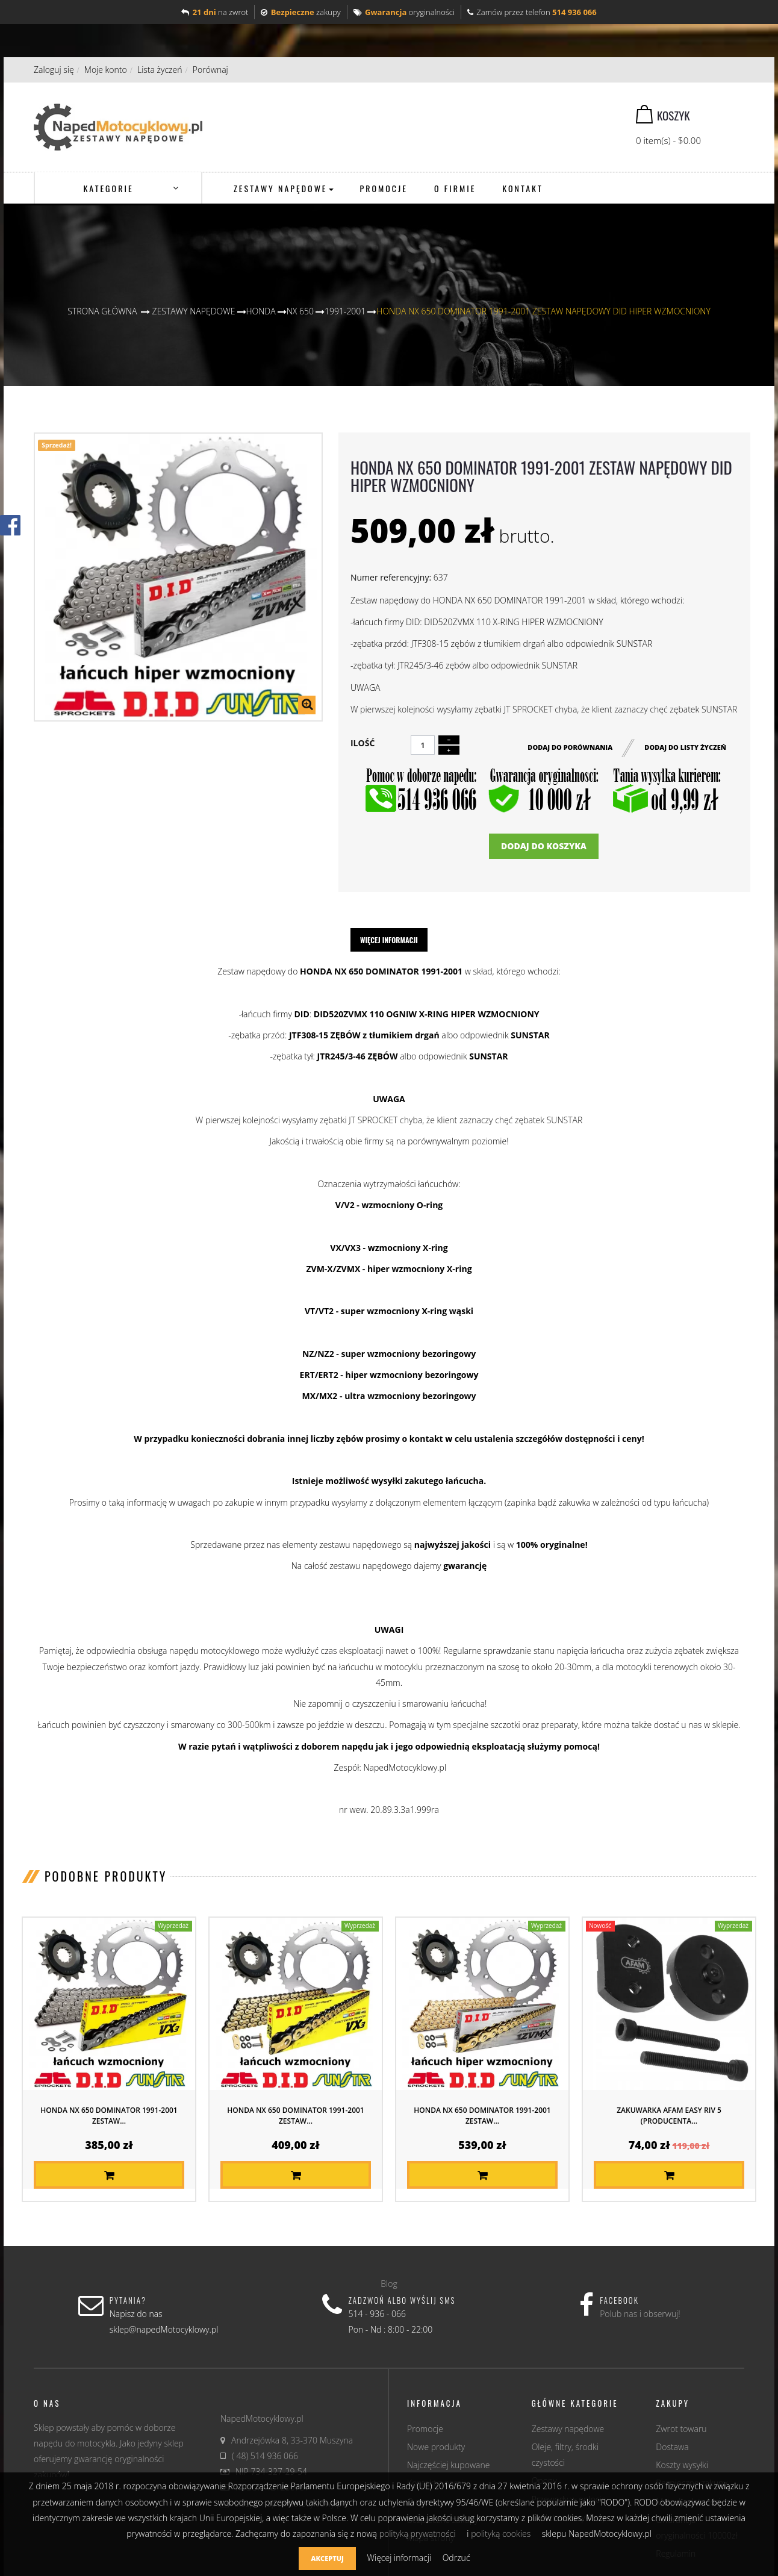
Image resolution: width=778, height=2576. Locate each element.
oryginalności (404, 12)
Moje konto (105, 69)
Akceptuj (327, 2558)
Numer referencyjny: (390, 577)
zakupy (300, 12)
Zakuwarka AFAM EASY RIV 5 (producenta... (669, 2115)
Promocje (425, 2428)
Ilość (362, 743)
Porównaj (210, 69)
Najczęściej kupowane (448, 2465)
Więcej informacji (389, 940)
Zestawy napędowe (568, 2428)
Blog (389, 2283)
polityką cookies (501, 2533)
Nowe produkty (436, 2447)
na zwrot (214, 12)
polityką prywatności (417, 2533)
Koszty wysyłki (682, 2465)
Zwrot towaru (681, 2428)
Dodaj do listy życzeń (685, 746)
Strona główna (102, 311)
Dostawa (672, 2447)
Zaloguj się (54, 69)
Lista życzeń (159, 69)
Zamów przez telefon (532, 12)
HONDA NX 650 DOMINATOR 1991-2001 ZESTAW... (108, 2115)
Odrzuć (456, 2557)
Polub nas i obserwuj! (640, 2313)
